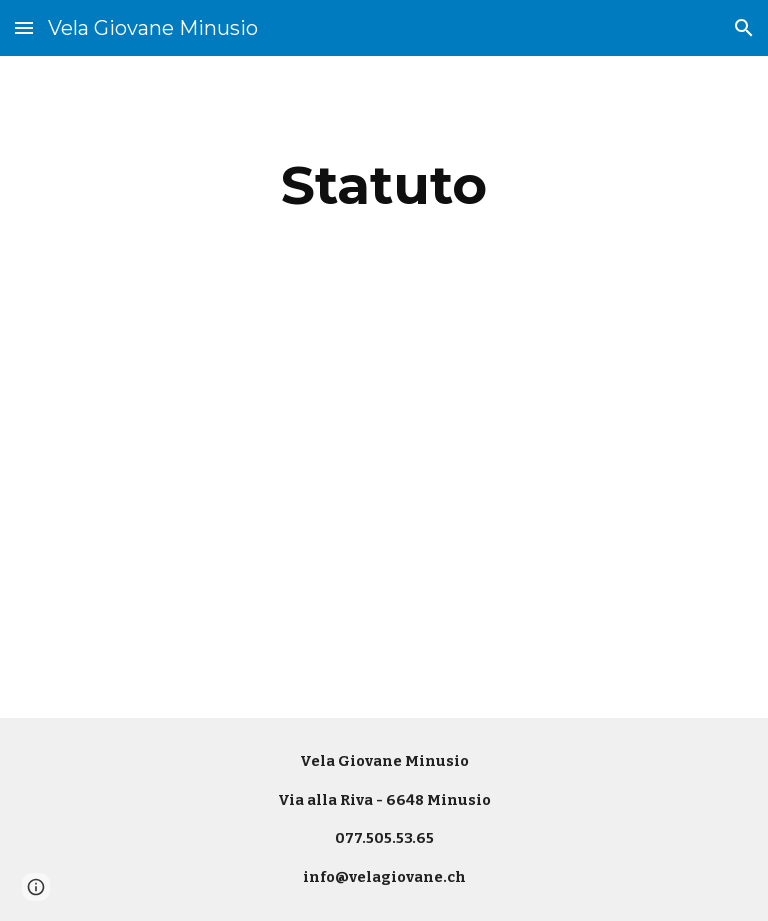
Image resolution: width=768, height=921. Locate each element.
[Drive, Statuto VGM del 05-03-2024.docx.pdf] (383, 516)
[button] (24, 27)
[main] (383, 185)
